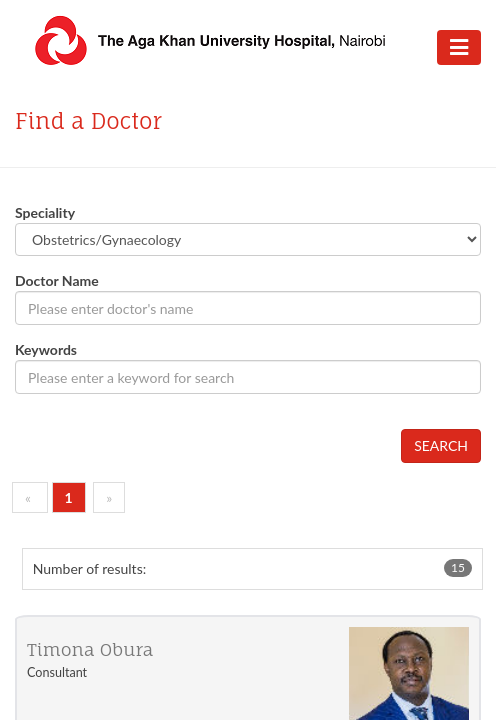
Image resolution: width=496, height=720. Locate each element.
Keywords (46, 349)
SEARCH (441, 445)
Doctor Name (57, 280)
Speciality (45, 212)
